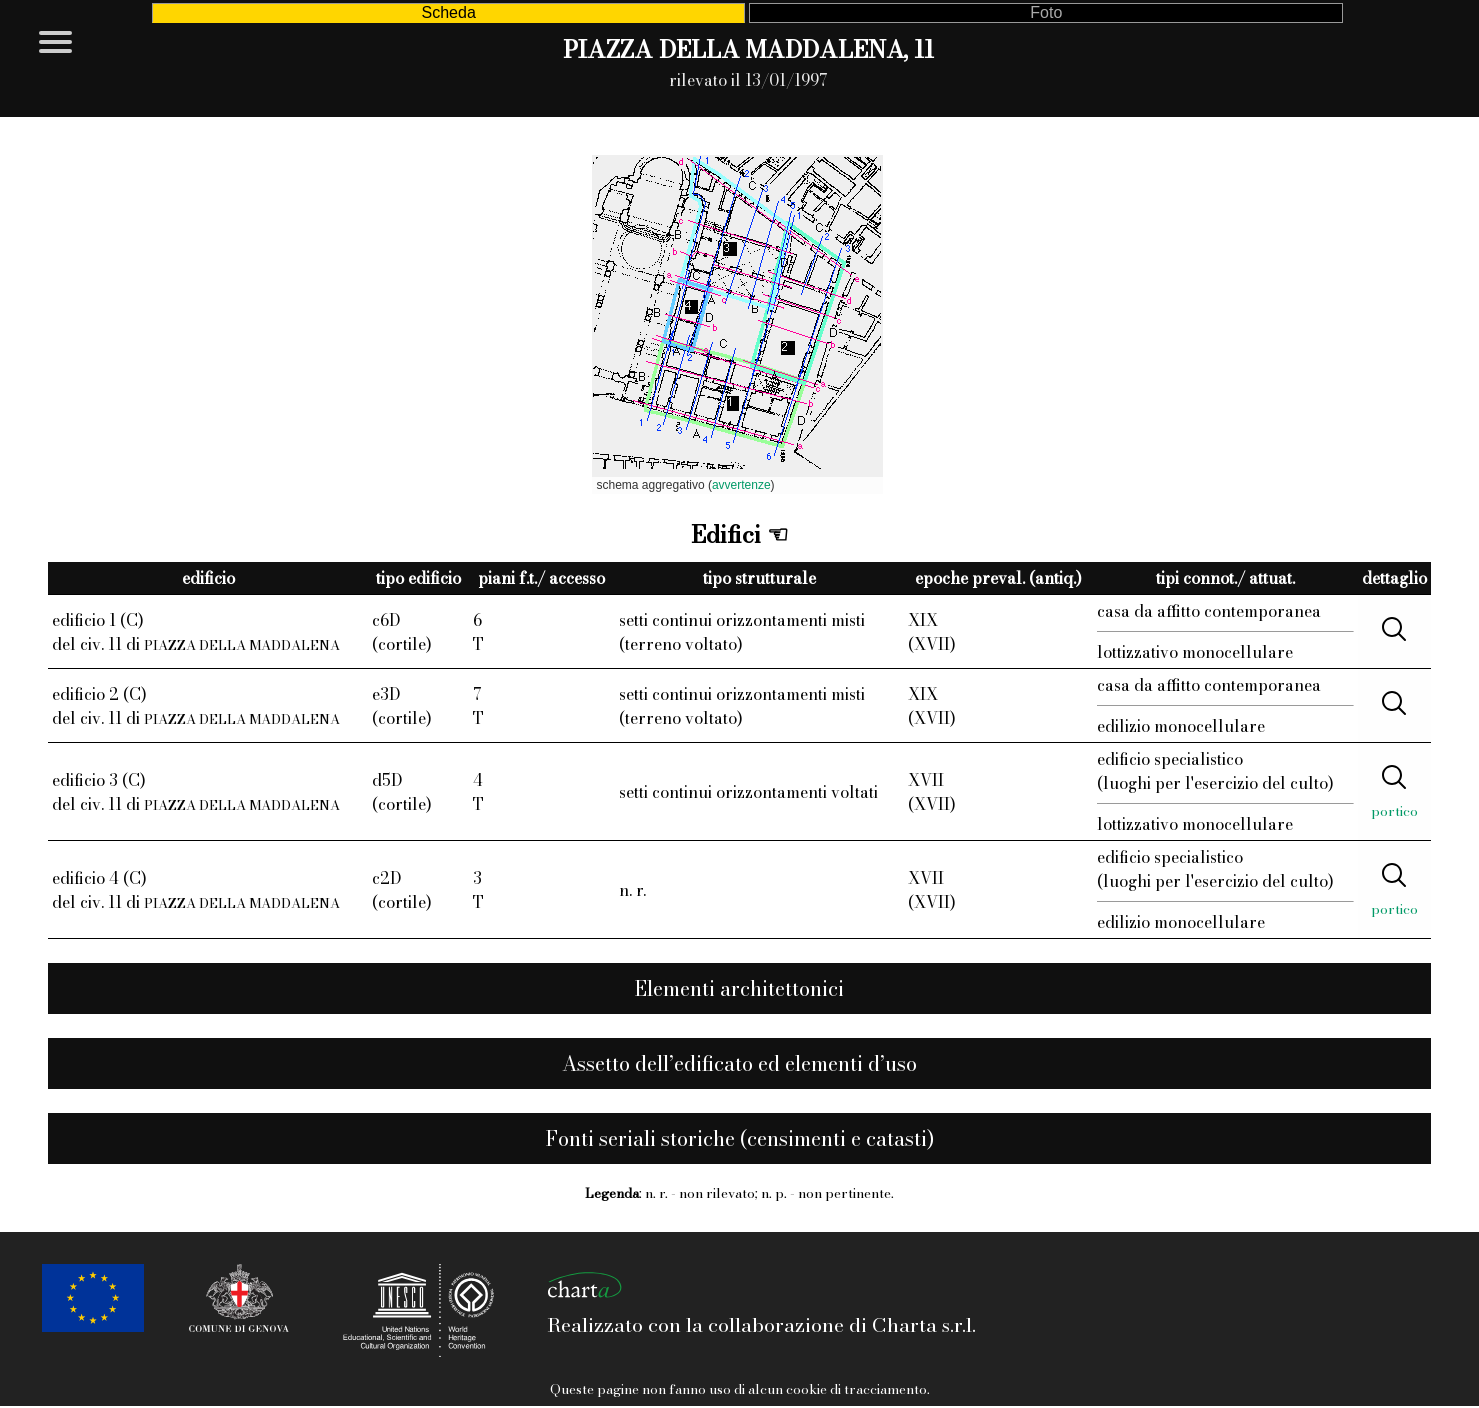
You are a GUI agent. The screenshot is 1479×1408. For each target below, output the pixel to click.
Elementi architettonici (739, 988)
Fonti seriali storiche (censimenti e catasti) (740, 1138)
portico (1394, 811)
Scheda (449, 12)
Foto (1046, 12)
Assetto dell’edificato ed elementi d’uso (739, 1063)
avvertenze (741, 485)
